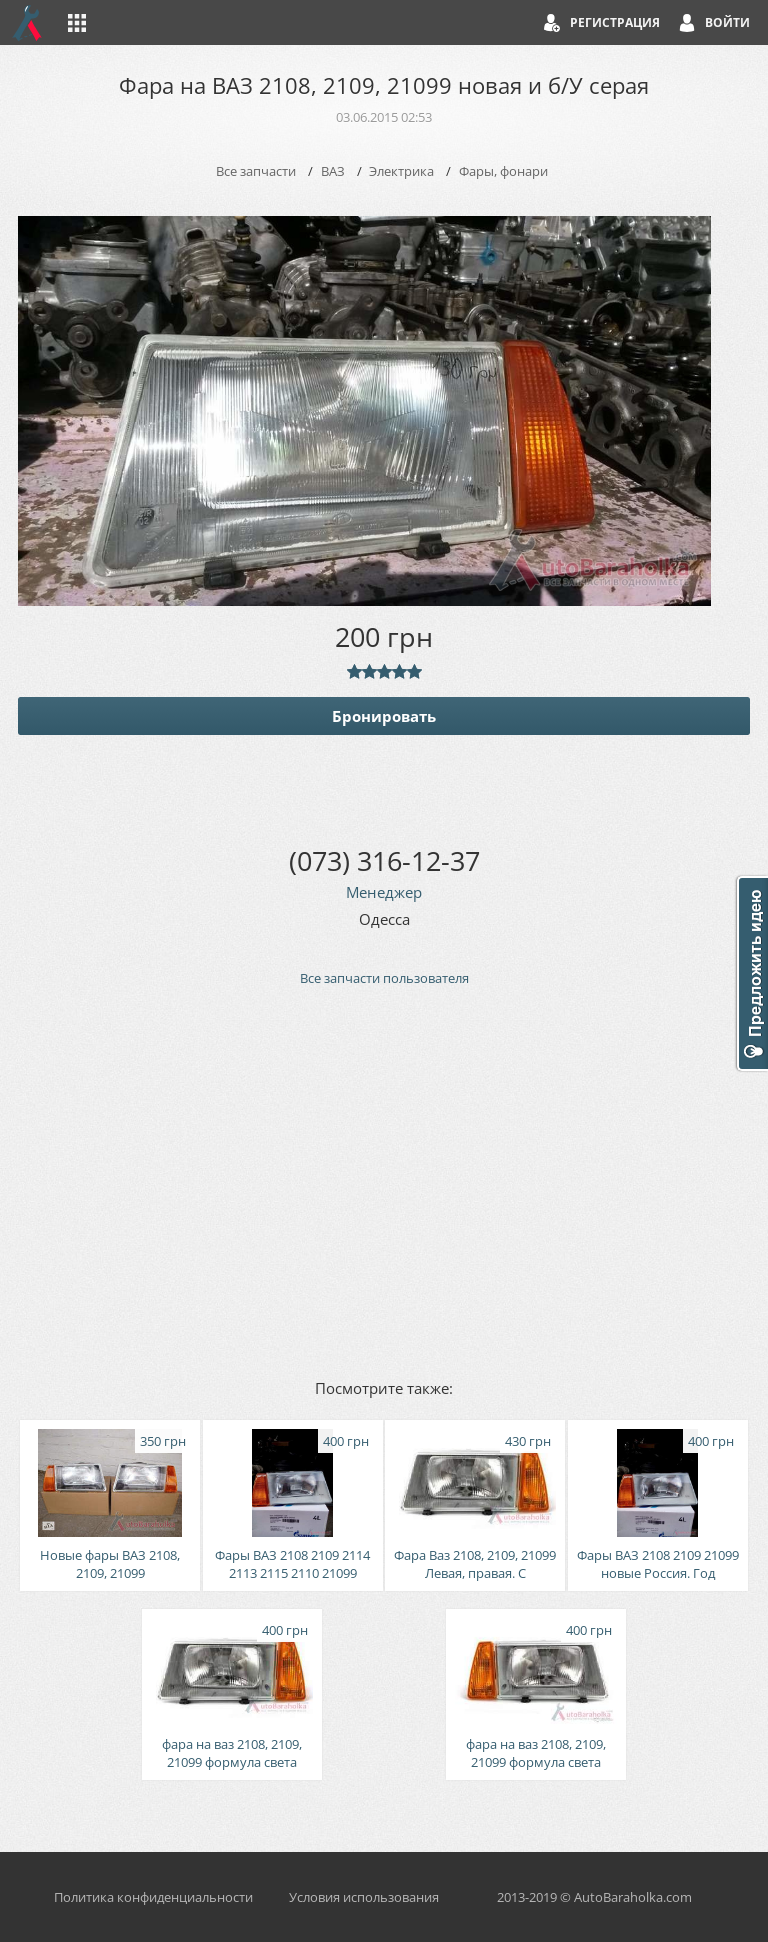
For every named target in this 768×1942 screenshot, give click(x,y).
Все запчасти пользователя (384, 978)
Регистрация (615, 22)
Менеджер (384, 892)
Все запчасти (256, 171)
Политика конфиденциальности (153, 1897)
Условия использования (364, 1897)
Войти (727, 22)
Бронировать (384, 716)
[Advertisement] (384, 1181)
